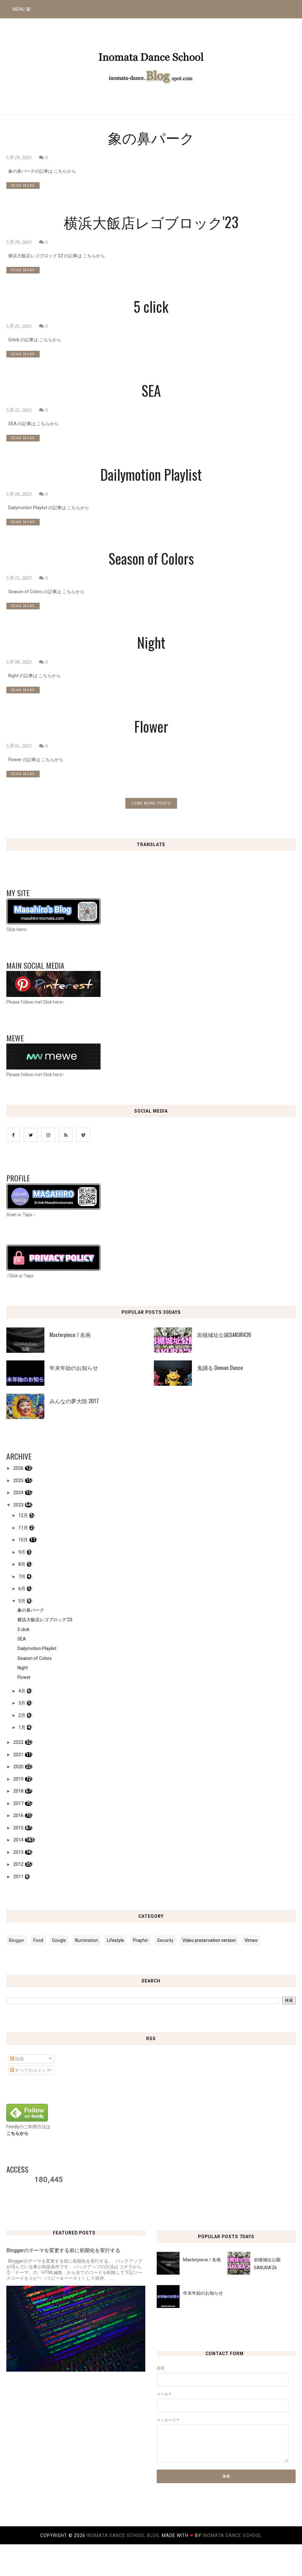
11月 (23, 1527)
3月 (22, 1703)
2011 (18, 1876)
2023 (18, 1504)
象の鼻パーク (151, 137)
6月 (22, 1588)
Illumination (86, 1940)
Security (165, 1940)
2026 (18, 1468)
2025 (18, 1480)
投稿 (17, 2058)
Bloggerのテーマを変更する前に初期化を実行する (63, 2250)
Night (151, 642)
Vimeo (251, 1940)
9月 (22, 1552)
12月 (23, 1515)
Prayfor (140, 1940)
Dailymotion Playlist (151, 474)
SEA (151, 390)
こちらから (17, 2133)
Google (59, 1940)
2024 (18, 1492)
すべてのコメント (30, 2070)
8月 (22, 1564)
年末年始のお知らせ (73, 1368)
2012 (18, 1864)
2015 (18, 1827)
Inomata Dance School (232, 2535)
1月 (22, 1727)
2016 (18, 1815)
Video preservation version (209, 1940)
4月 (22, 1690)
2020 (18, 1766)
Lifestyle (115, 1940)
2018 (18, 1791)
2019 (18, 1779)
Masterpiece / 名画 (70, 1335)
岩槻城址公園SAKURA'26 (224, 1335)
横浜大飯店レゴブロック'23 (151, 221)
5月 (22, 1600)
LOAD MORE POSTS (151, 803)
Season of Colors (151, 558)
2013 (18, 1852)
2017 (18, 1803)
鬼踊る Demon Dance (220, 1368)
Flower (151, 726)
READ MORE (23, 185)
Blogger (16, 1940)
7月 (22, 1576)
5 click (151, 306)
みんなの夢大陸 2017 (74, 1401)
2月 (22, 1715)
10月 (23, 1539)
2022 (18, 1742)
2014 (18, 1839)
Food (38, 1940)
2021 (18, 1754)
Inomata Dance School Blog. (124, 2535)
